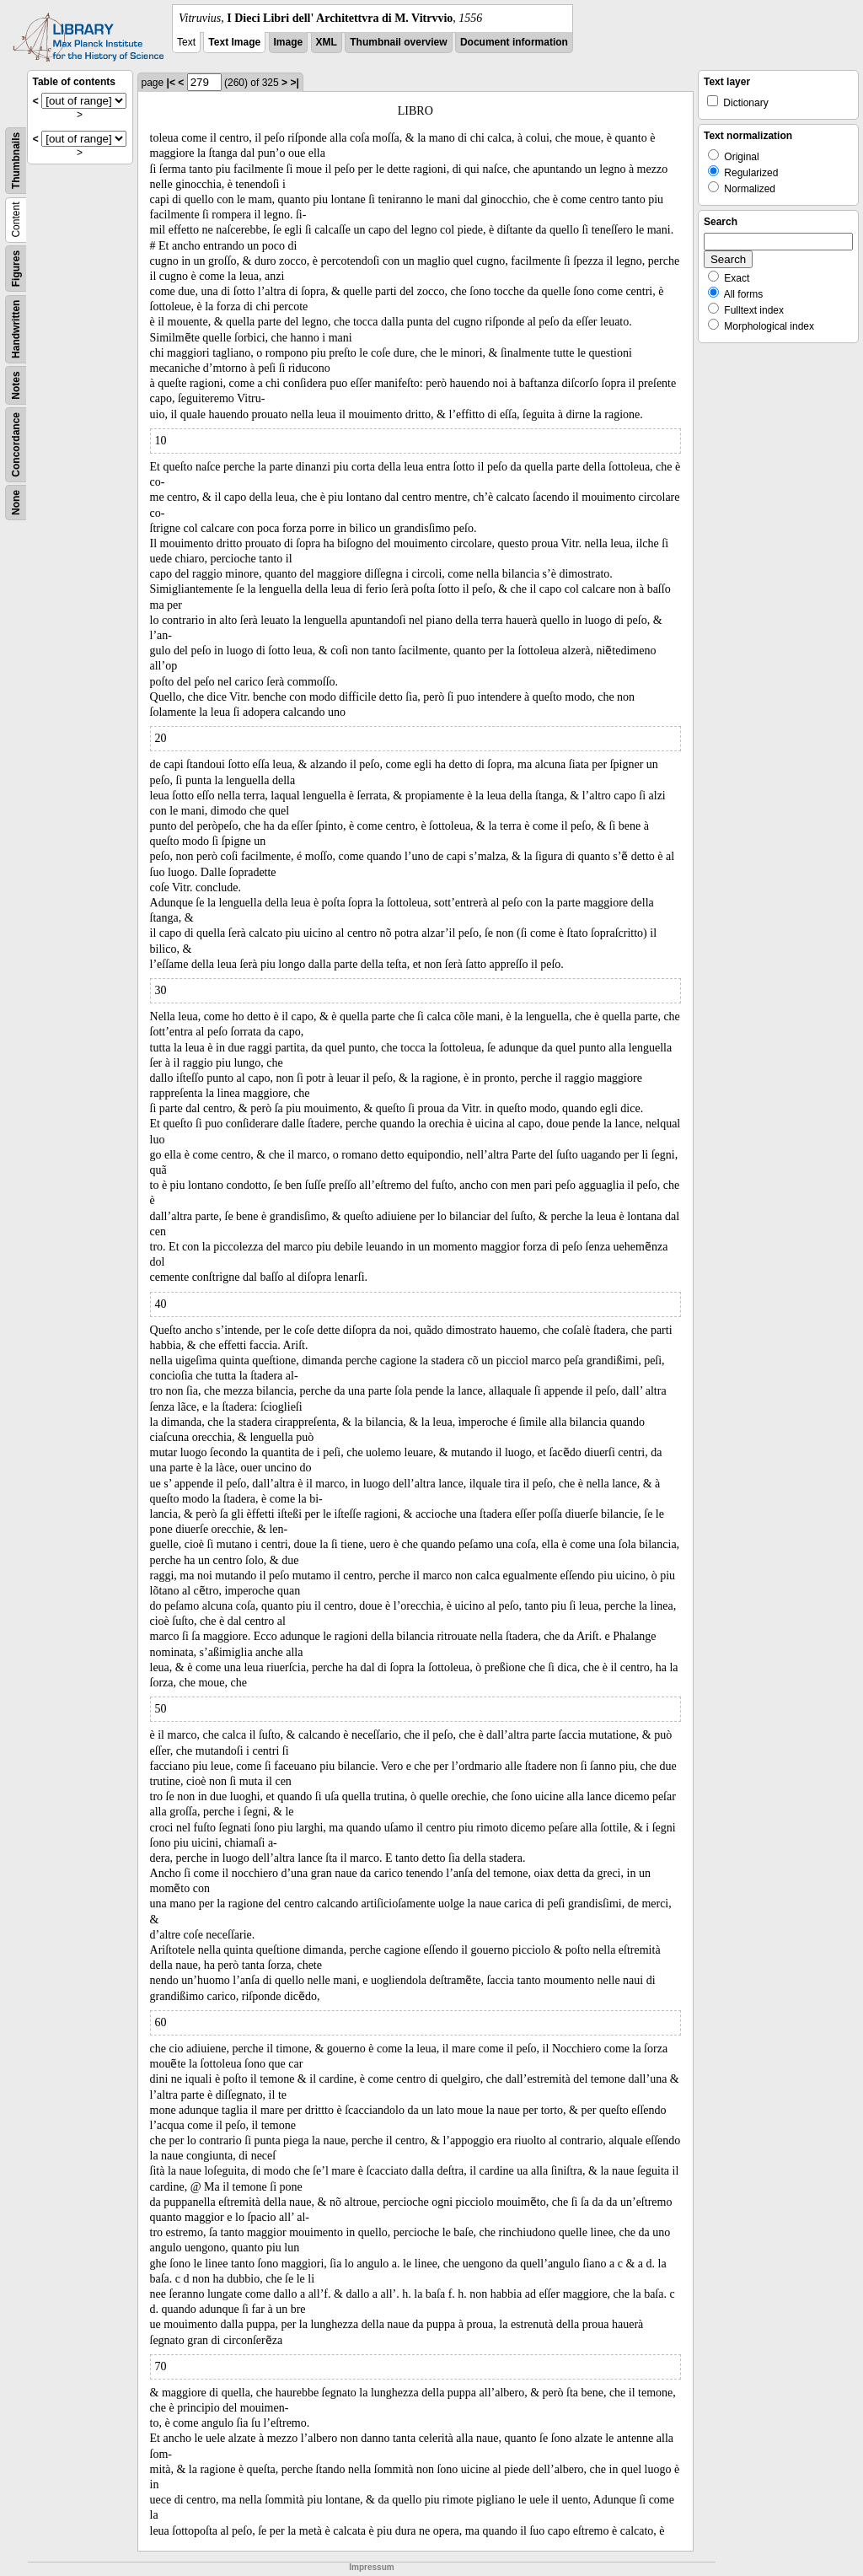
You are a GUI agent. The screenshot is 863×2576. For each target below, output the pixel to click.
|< (171, 83)
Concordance (16, 444)
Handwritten (16, 329)
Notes (16, 385)
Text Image (234, 42)
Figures (16, 268)
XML (326, 42)
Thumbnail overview (398, 42)
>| (294, 83)
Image (288, 42)
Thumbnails (16, 160)
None (16, 502)
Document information (514, 42)
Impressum (371, 2567)
